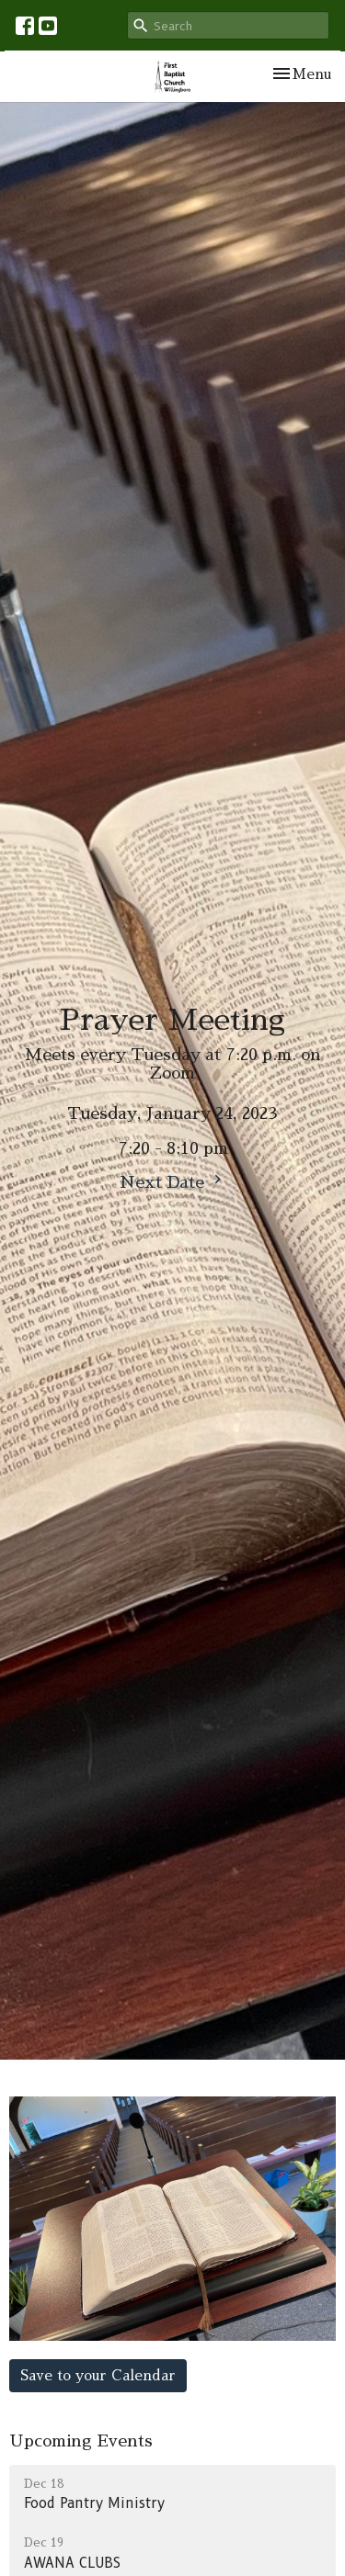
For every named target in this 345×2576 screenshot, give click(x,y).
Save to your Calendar (98, 2375)
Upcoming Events (81, 2441)
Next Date (173, 1180)
